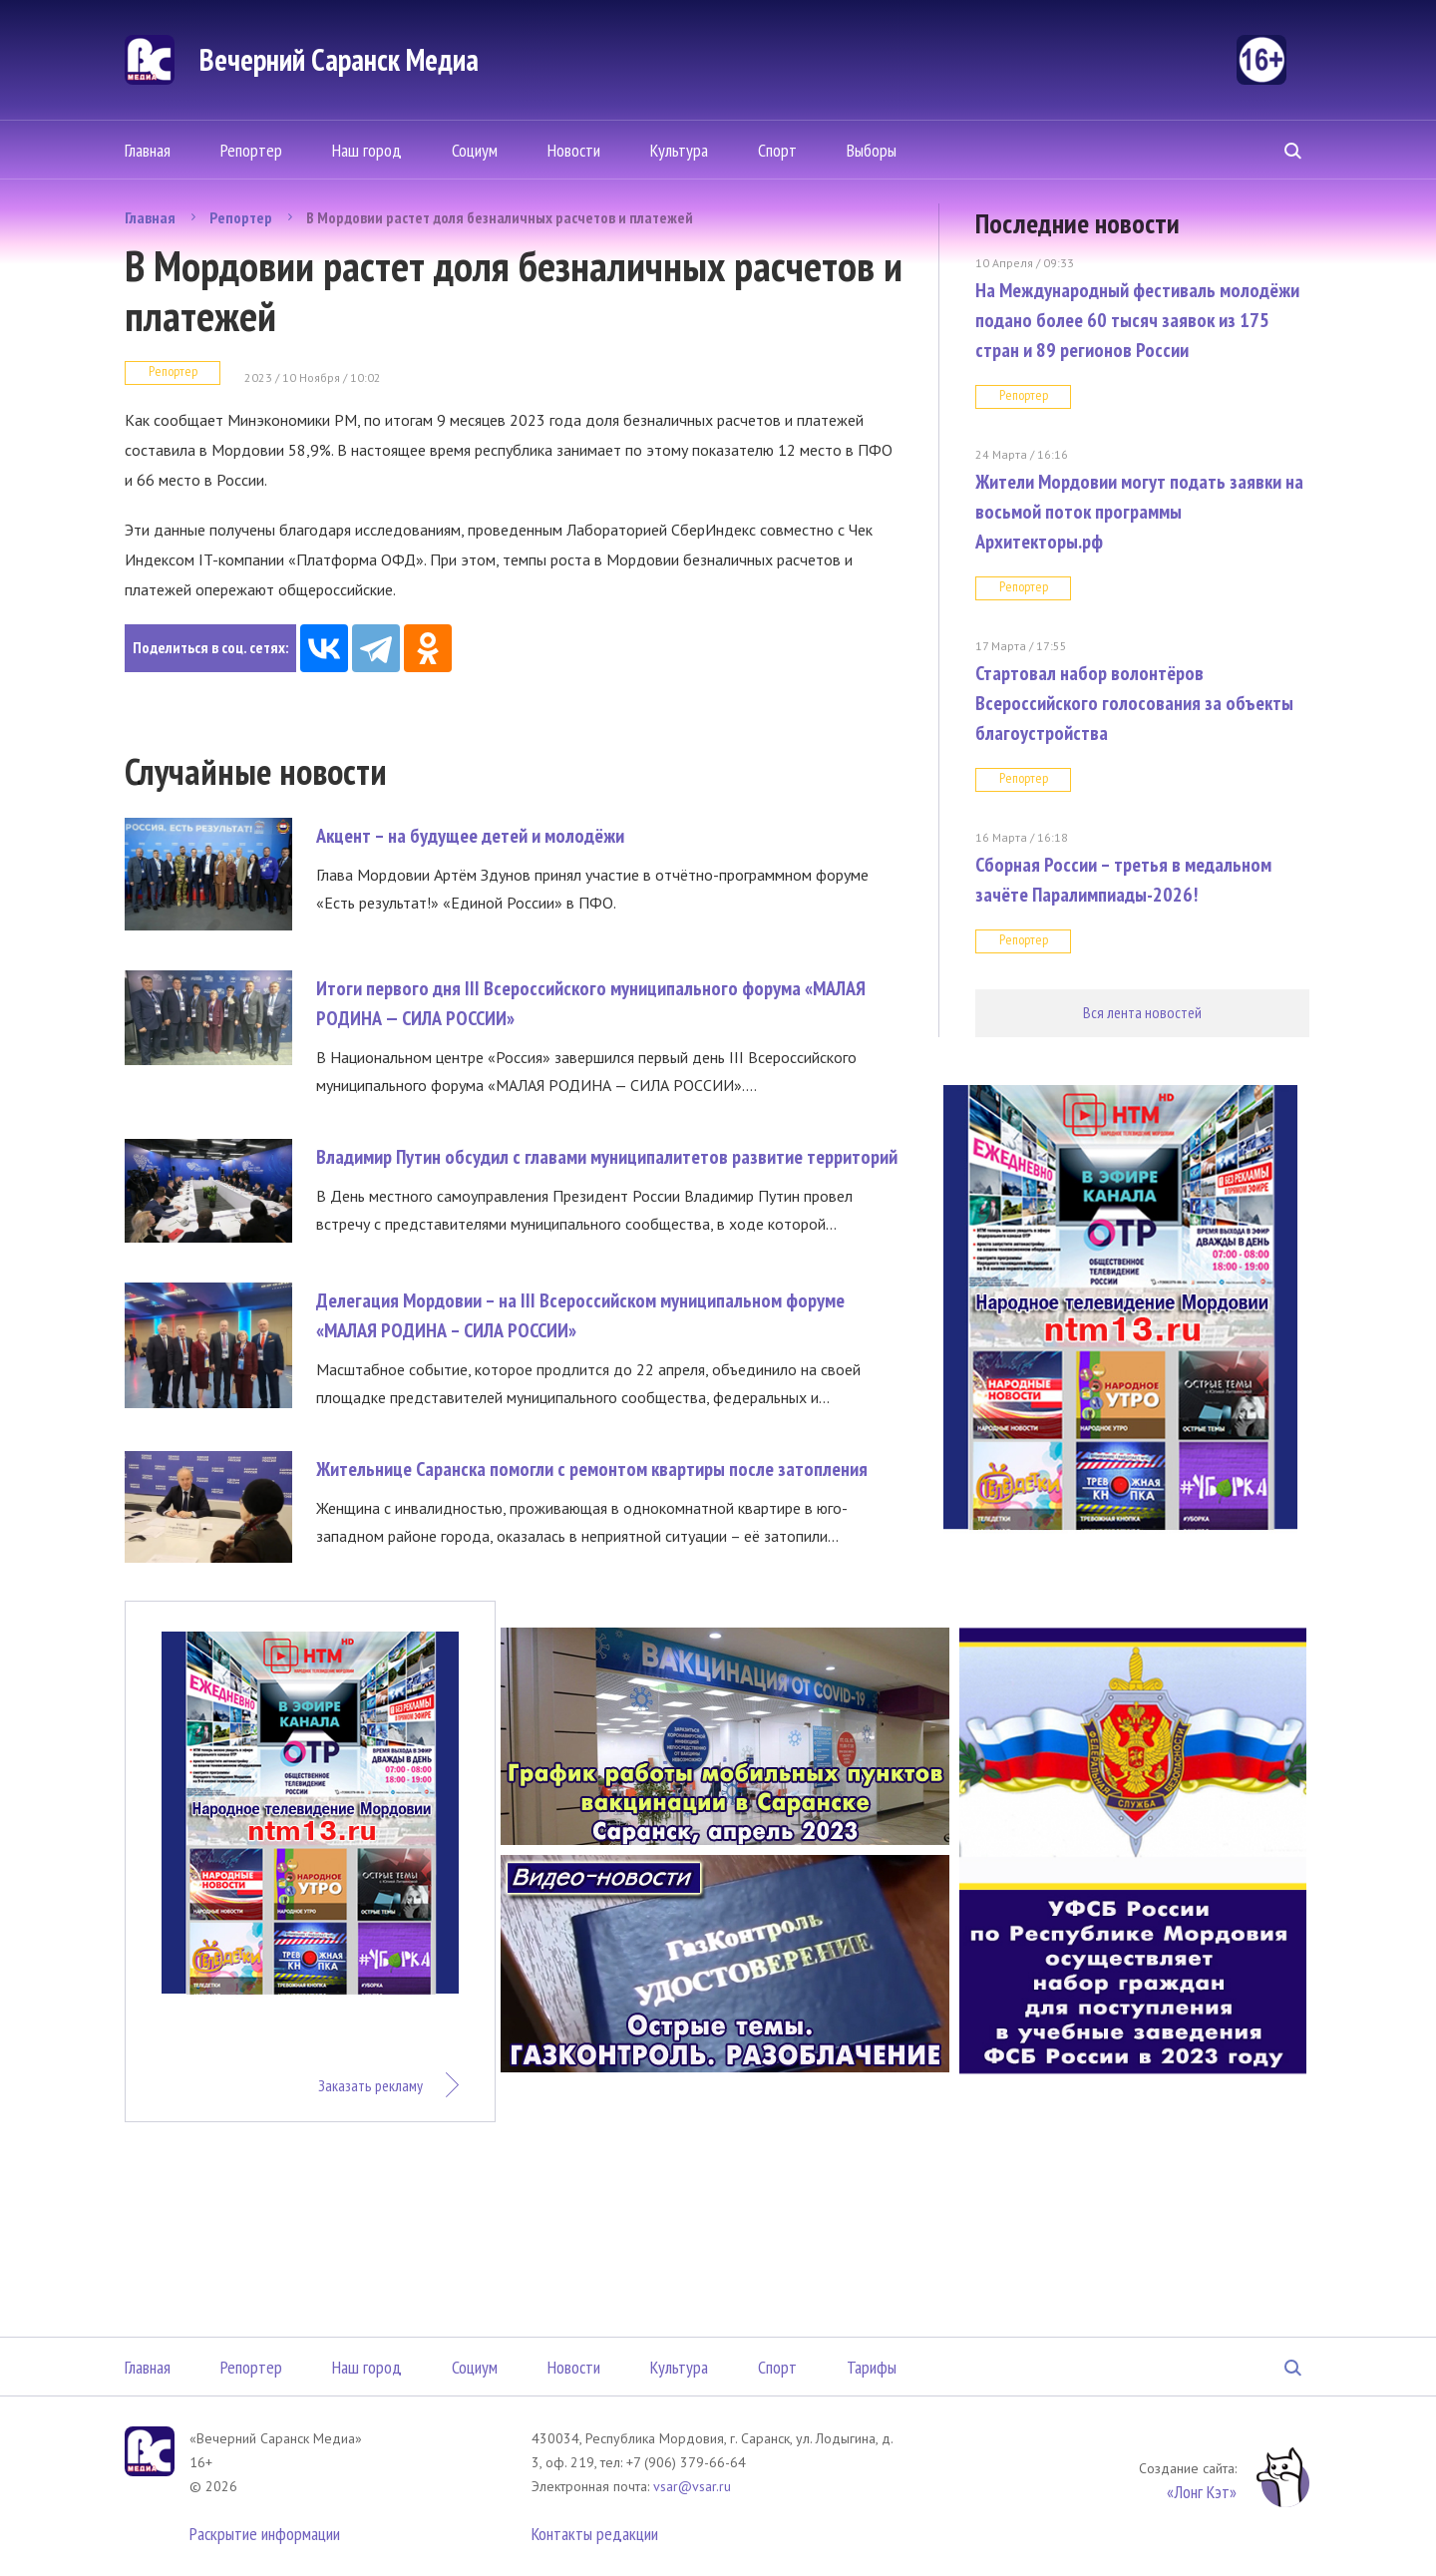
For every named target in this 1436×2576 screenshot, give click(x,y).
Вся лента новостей (1142, 1012)
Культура (679, 150)
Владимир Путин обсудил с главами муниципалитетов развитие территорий (607, 1157)
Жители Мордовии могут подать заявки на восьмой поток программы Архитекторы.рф (1139, 511)
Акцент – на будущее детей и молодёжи (470, 836)
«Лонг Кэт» (1202, 2491)
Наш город (367, 150)
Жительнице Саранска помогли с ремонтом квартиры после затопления (592, 1469)
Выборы (872, 150)
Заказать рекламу (370, 2085)
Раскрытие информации (264, 2533)
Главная (148, 150)
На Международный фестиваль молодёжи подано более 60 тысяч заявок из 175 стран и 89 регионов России (1137, 320)
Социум (475, 150)
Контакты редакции (595, 2533)
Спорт (777, 150)
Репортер (251, 150)
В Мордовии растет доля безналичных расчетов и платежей (499, 217)
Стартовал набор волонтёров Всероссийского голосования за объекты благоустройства (1134, 703)
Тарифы (872, 2367)
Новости (573, 150)
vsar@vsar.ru (692, 2486)
